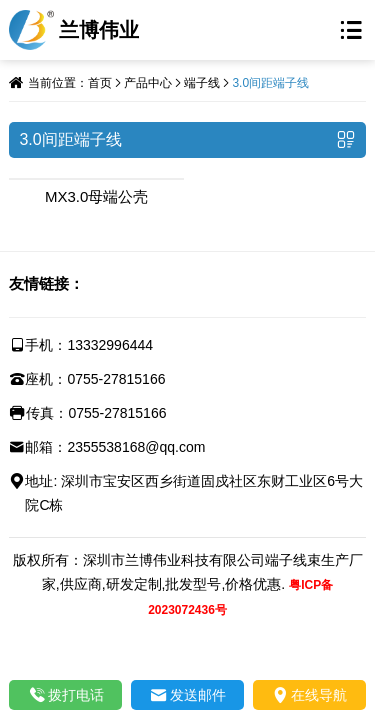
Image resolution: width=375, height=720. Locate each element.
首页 (100, 83)
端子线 (202, 83)
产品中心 (148, 83)
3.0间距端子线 (270, 83)
